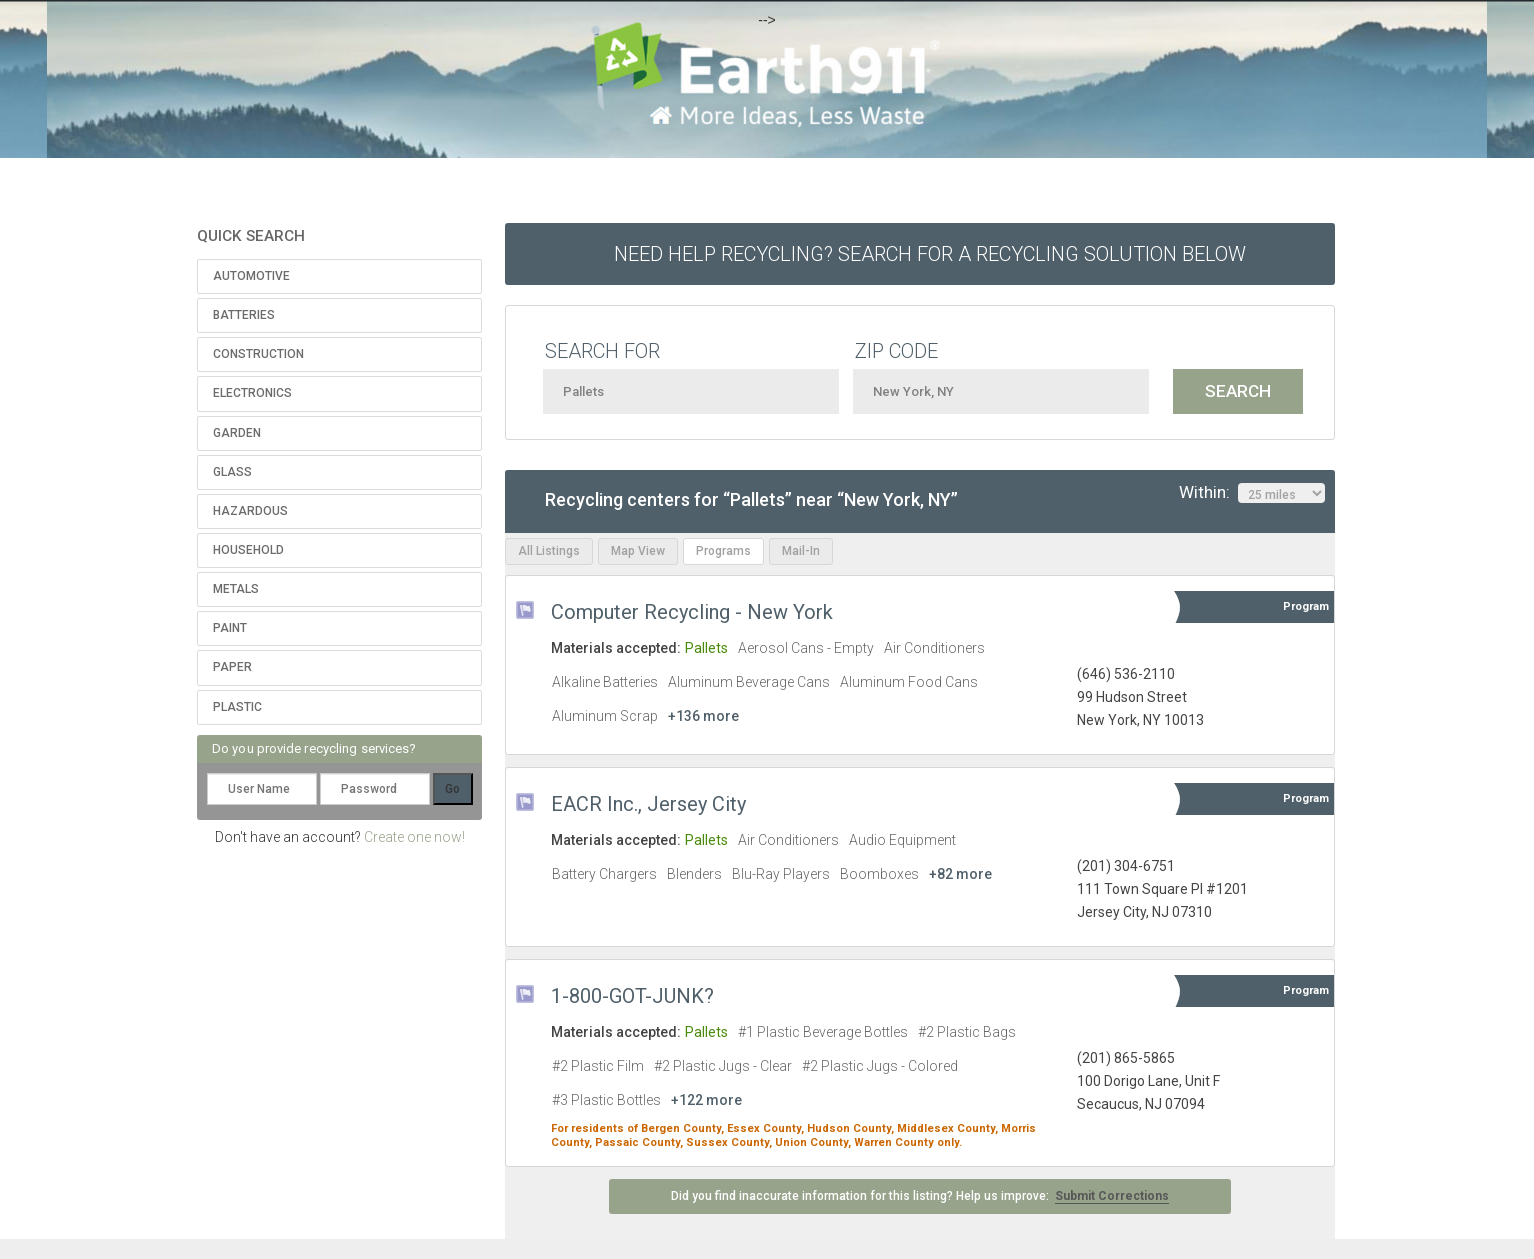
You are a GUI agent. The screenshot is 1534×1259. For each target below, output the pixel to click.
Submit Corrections (1112, 1196)
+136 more (703, 716)
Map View (638, 551)
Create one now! (414, 837)
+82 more (960, 874)
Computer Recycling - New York (692, 612)
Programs (723, 551)
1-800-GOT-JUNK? (632, 996)
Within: (1252, 493)
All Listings (549, 551)
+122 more (706, 1100)
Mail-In (801, 551)
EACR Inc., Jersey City (648, 804)
